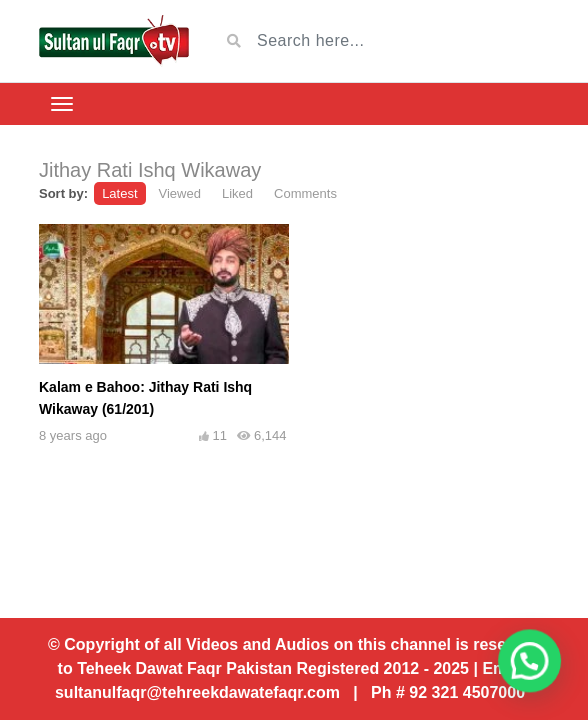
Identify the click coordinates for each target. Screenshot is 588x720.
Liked (237, 193)
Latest (119, 193)
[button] (536, 679)
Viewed (180, 193)
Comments (305, 193)
